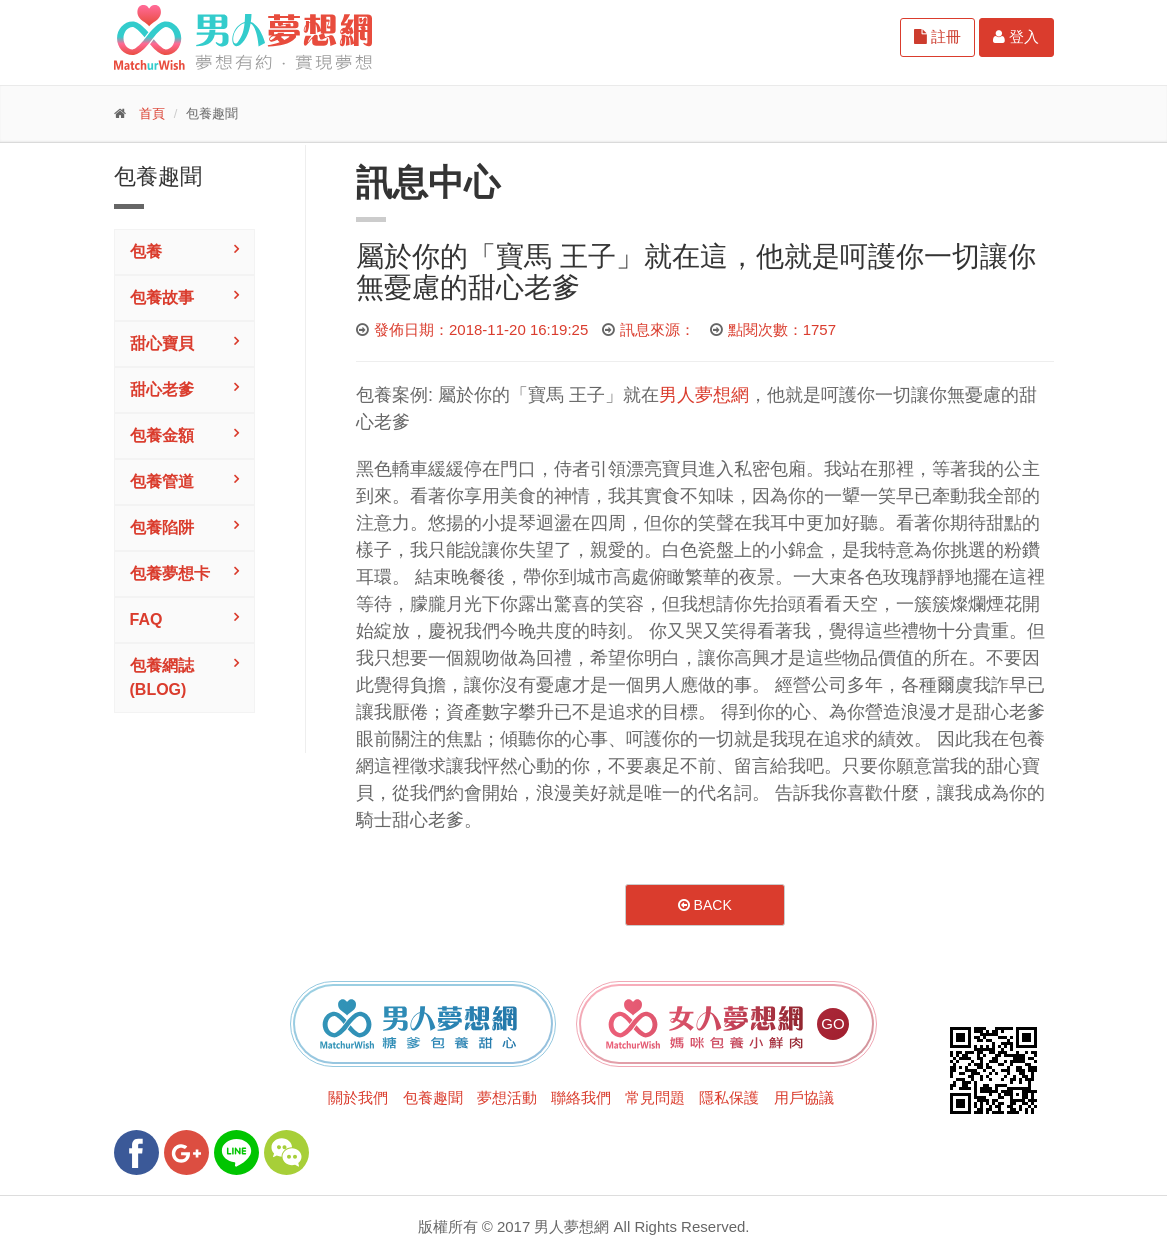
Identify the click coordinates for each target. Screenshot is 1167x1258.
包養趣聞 (433, 1097)
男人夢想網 (704, 395)
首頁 (152, 113)
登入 (1016, 36)
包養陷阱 (162, 527)
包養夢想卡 (170, 573)
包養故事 (162, 297)
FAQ (146, 619)
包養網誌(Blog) (162, 677)
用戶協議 (804, 1097)
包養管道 (162, 481)
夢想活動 (507, 1097)
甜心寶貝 (162, 343)
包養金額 (162, 435)
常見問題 (655, 1097)
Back (705, 905)
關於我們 (358, 1097)
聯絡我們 (581, 1097)
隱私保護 (729, 1097)
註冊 (937, 36)
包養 (146, 251)
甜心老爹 (162, 389)
